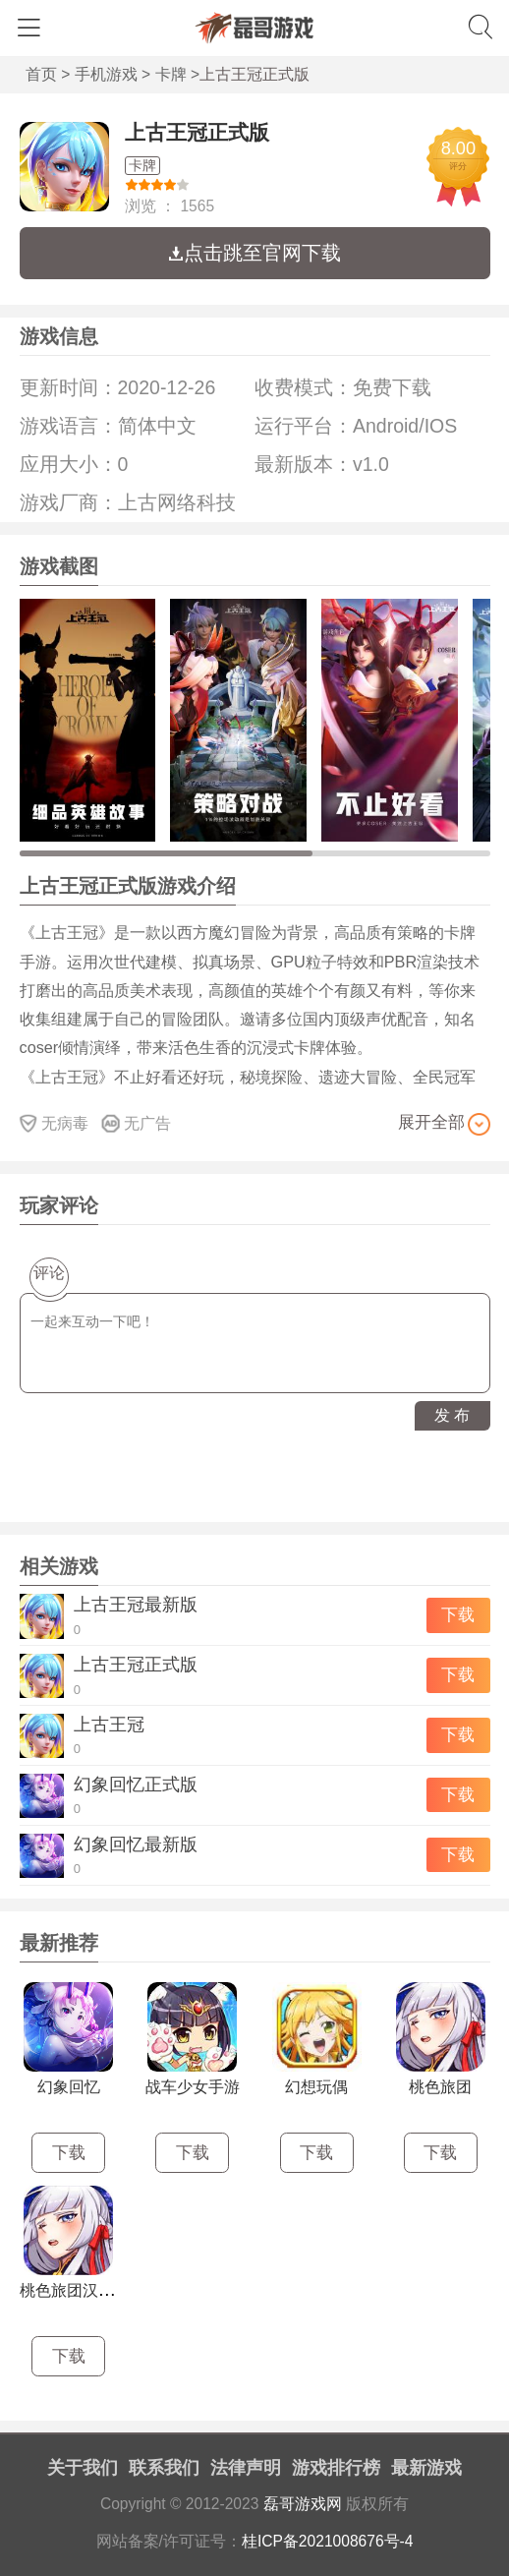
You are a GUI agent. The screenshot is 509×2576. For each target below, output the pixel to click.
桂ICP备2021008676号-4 (328, 2541)
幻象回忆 (68, 2086)
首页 (41, 74)
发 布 (452, 1415)
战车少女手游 (192, 2086)
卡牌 (171, 74)
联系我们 (164, 2468)
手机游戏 (106, 74)
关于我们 (82, 2468)
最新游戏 (426, 2468)
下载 (458, 1615)
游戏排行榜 (336, 2468)
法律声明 (245, 2468)
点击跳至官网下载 (254, 252)
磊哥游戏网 (302, 2503)
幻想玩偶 (316, 2086)
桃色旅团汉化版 (75, 2290)
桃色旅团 (440, 2086)
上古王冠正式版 (197, 132)
